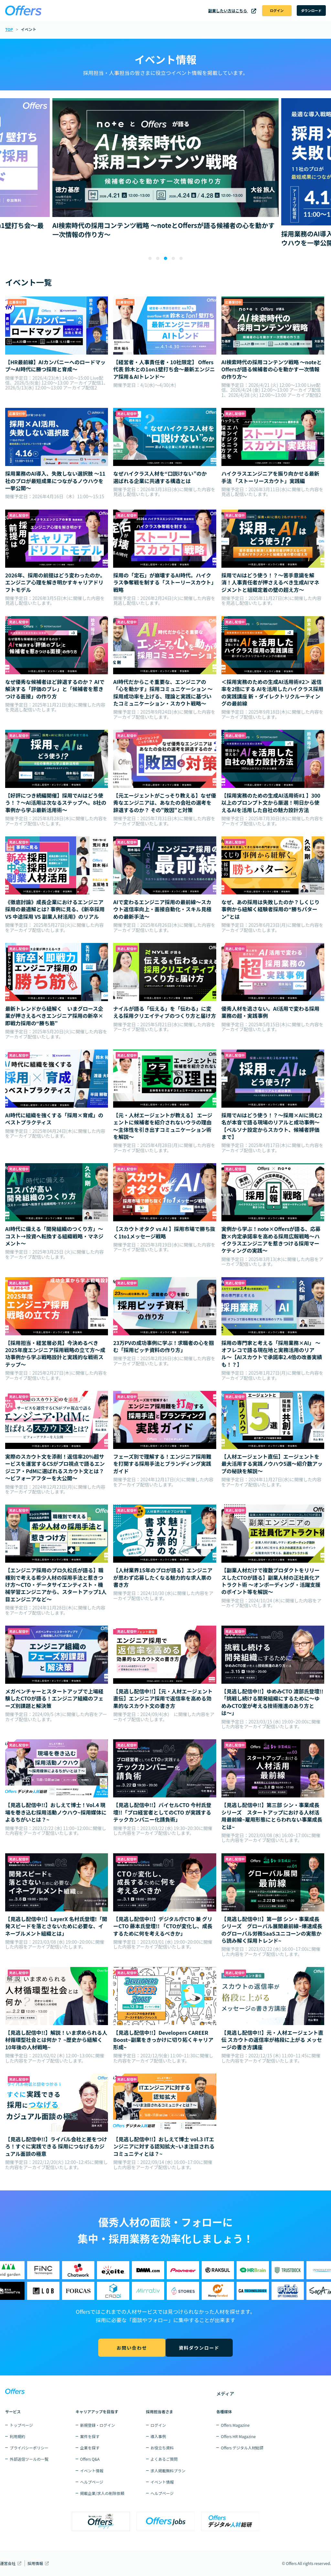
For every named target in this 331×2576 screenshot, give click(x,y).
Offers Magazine (235, 2425)
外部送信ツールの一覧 (29, 2459)
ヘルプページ (91, 2482)
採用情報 (35, 2563)
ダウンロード (306, 11)
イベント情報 (91, 2470)
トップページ (21, 2425)
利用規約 (17, 2436)
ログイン (261, 11)
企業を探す (90, 2447)
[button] (150, 260)
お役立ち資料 (162, 2447)
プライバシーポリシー (29, 2447)
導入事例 (158, 2436)
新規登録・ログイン (97, 2425)
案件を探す (90, 2436)
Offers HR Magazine (238, 2436)
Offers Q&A (90, 2459)
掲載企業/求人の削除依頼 (102, 2493)
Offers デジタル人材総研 (242, 2447)
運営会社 (8, 2563)
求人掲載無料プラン (168, 2470)
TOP (9, 31)
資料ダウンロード (200, 2348)
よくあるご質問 (164, 2459)
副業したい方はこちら (212, 11)
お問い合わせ (130, 2348)
